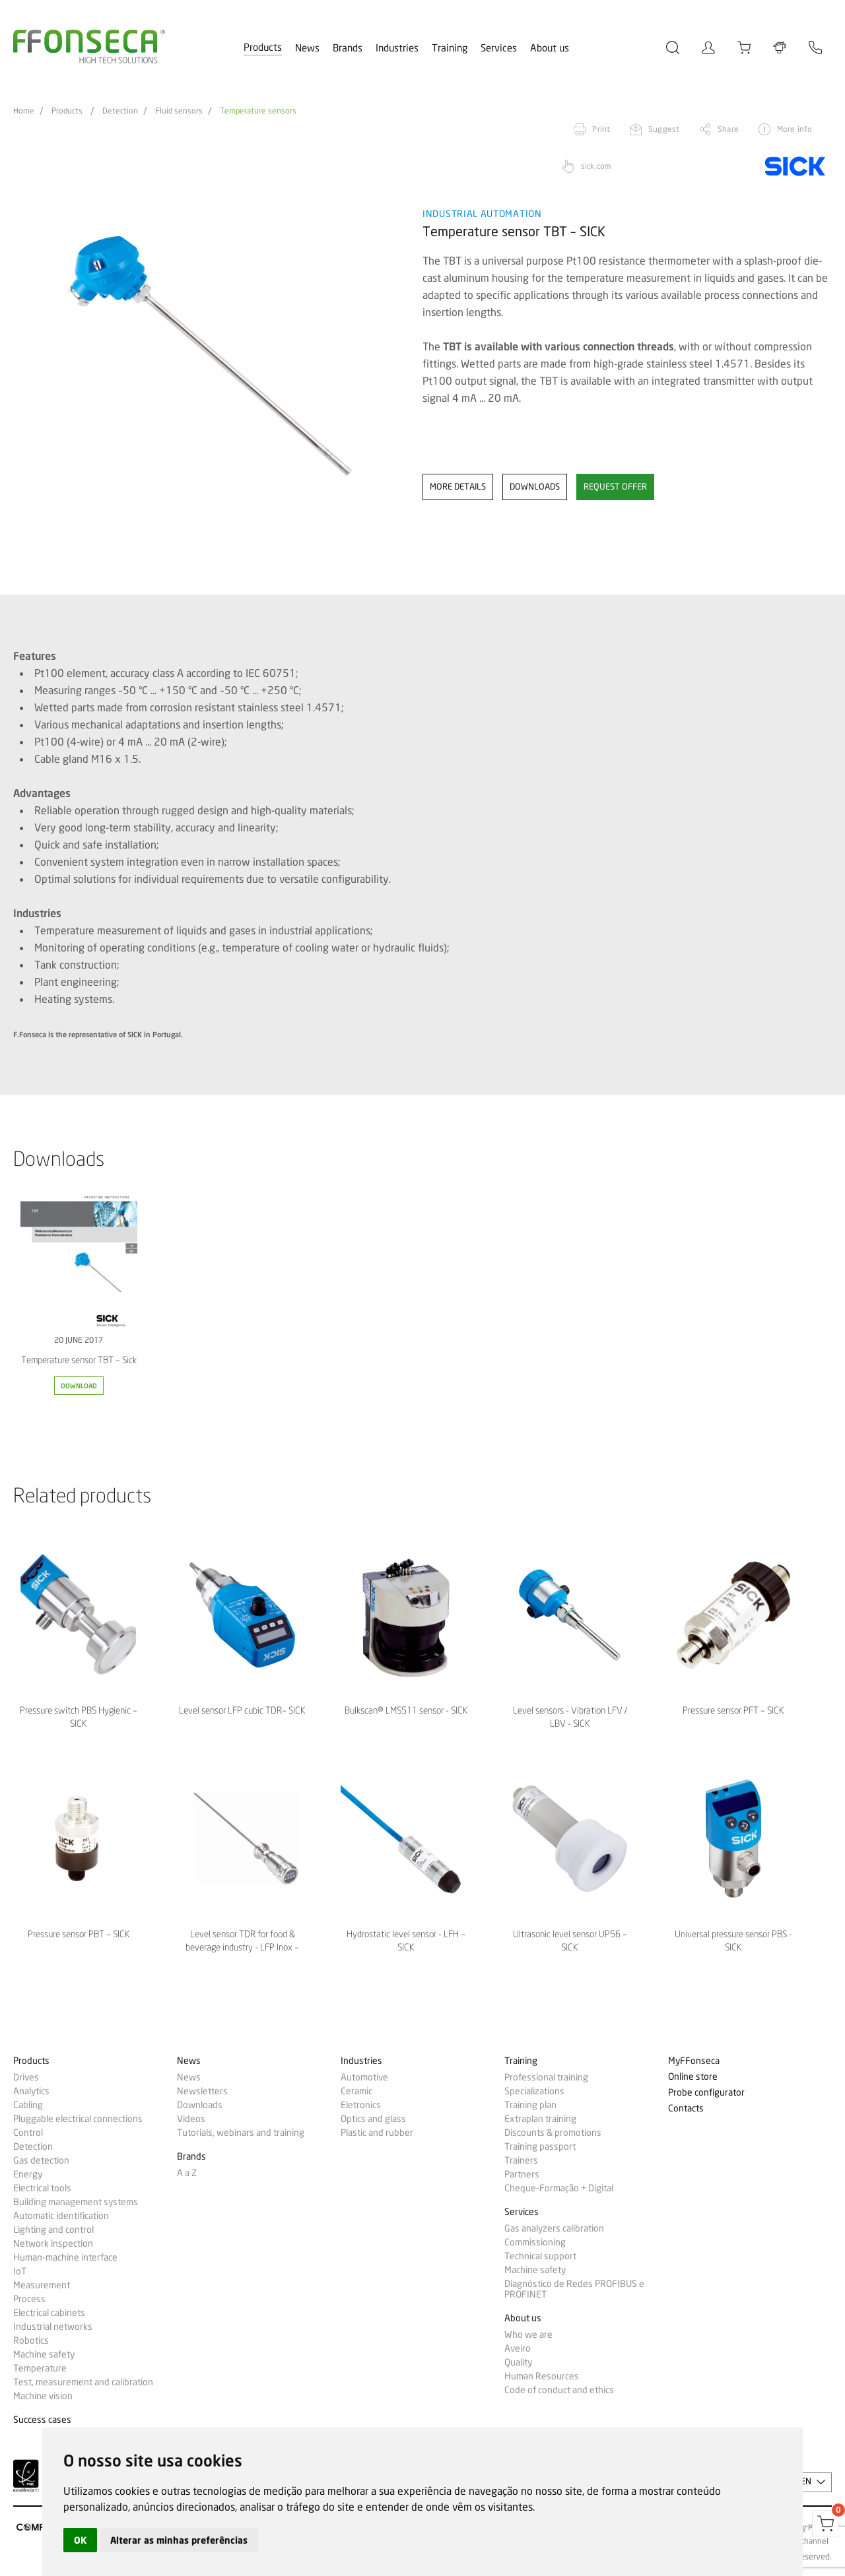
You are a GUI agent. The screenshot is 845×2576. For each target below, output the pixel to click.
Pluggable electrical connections (78, 2118)
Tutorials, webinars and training (240, 2132)
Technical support (540, 2256)
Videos (191, 2118)
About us (549, 48)
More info (794, 129)
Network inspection (53, 2243)
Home (23, 110)
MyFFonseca (694, 2061)
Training (449, 48)
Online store (693, 2077)
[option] (209, 355)
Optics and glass (373, 2118)
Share (728, 129)
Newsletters (202, 2091)
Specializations (534, 2091)
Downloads (199, 2105)
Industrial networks (52, 2326)
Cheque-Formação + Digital (558, 2188)
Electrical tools (42, 2188)
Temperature (40, 2368)
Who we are (528, 2334)
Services (499, 48)
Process (29, 2299)
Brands (347, 48)
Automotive (364, 2077)
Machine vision (43, 2396)
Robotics (31, 2340)
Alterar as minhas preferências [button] (179, 2540)
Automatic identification (61, 2215)
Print (601, 129)
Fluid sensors (179, 110)
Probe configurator (706, 2093)
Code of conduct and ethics (559, 2390)
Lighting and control (53, 2229)
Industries (397, 48)
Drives (26, 2077)
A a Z (187, 2173)
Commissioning (535, 2242)
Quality (518, 2362)
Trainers (521, 2160)
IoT (19, 2271)
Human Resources (541, 2376)
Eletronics (361, 2105)
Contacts (686, 2108)
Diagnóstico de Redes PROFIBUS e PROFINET (574, 2289)
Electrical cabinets (49, 2312)
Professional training (546, 2077)
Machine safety (44, 2354)
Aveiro (517, 2348)
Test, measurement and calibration (83, 2382)
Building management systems (75, 2202)
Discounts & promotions (552, 2132)
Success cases (42, 2420)
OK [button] (80, 2540)
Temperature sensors (258, 110)
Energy (27, 2174)
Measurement (41, 2285)
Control (28, 2132)
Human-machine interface (65, 2257)
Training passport (540, 2146)
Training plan (530, 2105)
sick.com (596, 166)
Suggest (663, 129)
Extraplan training (540, 2118)
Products (263, 47)
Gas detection (41, 2160)
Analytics (31, 2091)
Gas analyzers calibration (554, 2228)
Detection (120, 110)
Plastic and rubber (377, 2132)
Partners (521, 2174)
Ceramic (356, 2091)
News (307, 48)
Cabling (28, 2105)
